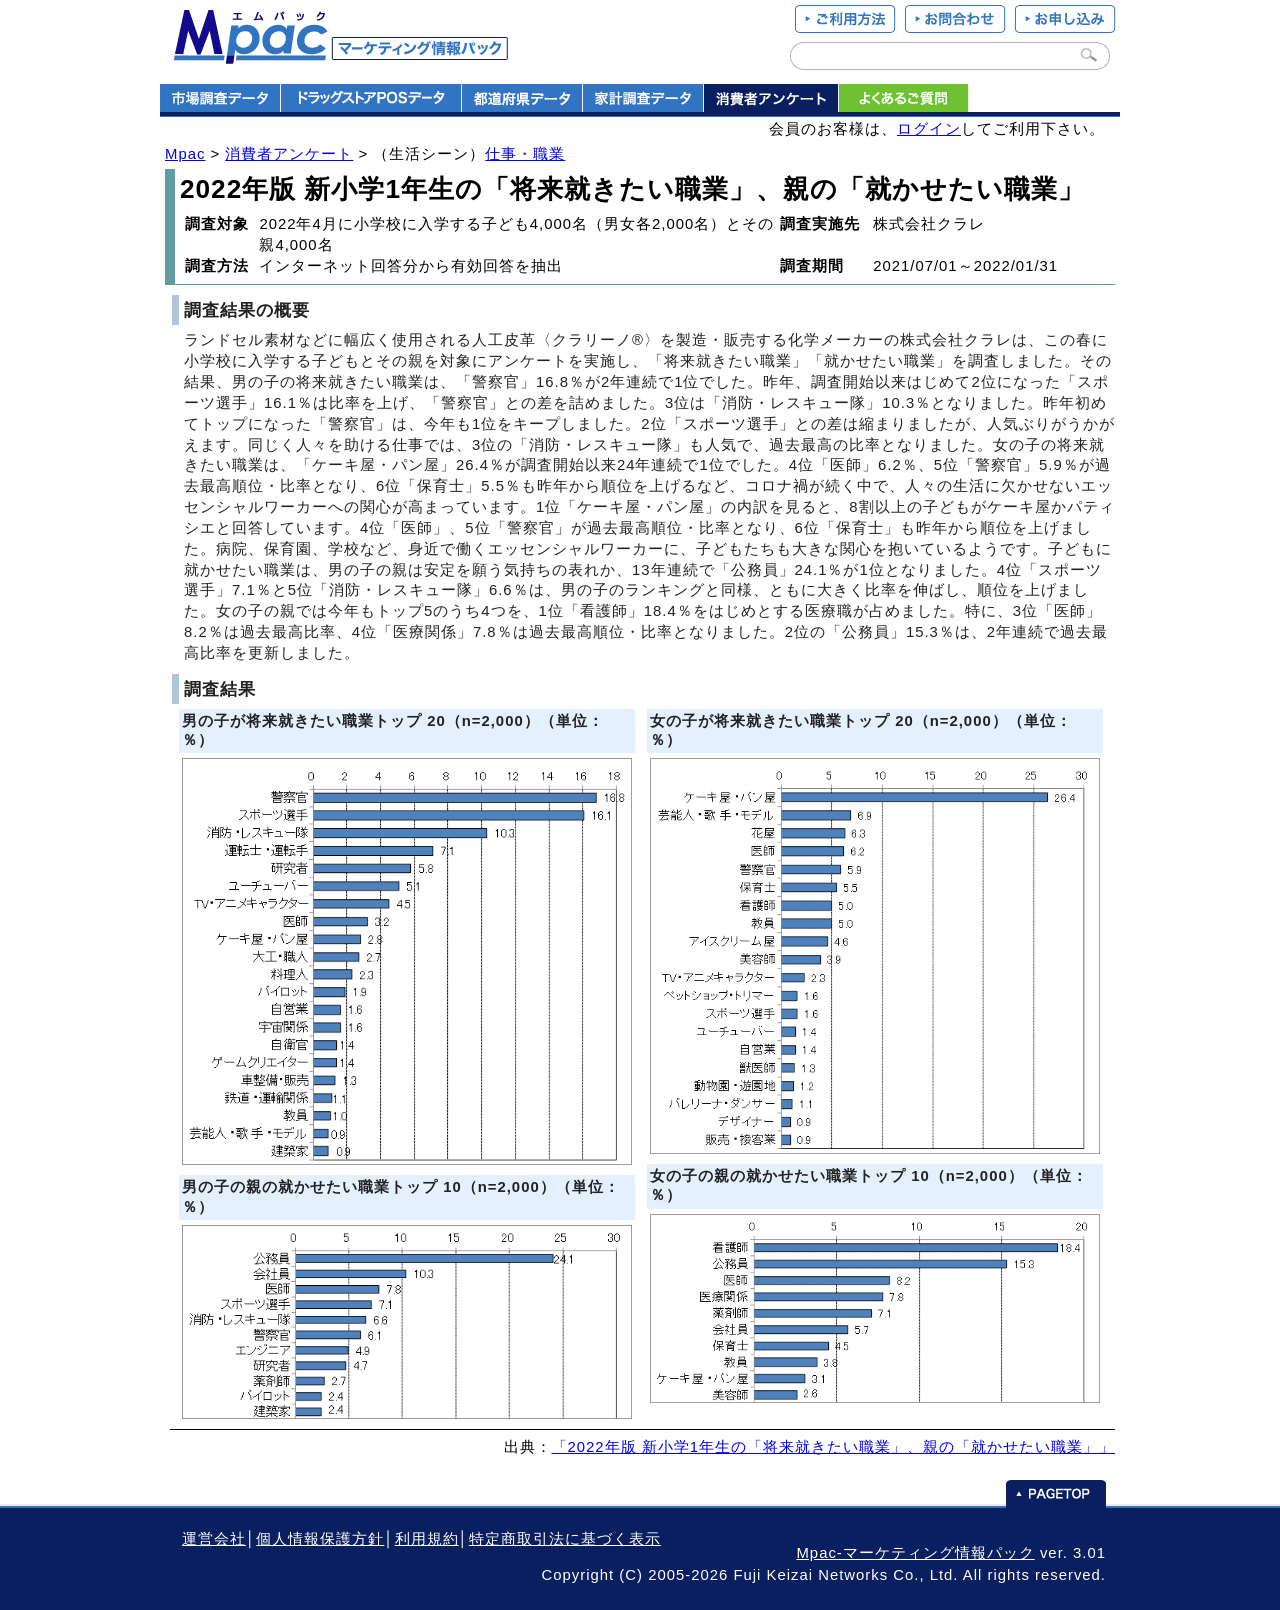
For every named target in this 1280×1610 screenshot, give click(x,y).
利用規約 (427, 1539)
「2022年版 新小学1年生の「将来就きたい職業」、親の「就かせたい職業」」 (834, 1447)
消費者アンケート (289, 154)
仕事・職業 (525, 154)
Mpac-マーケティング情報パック (915, 1553)
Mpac (185, 154)
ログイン (929, 129)
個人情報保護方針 (320, 1539)
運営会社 (214, 1539)
